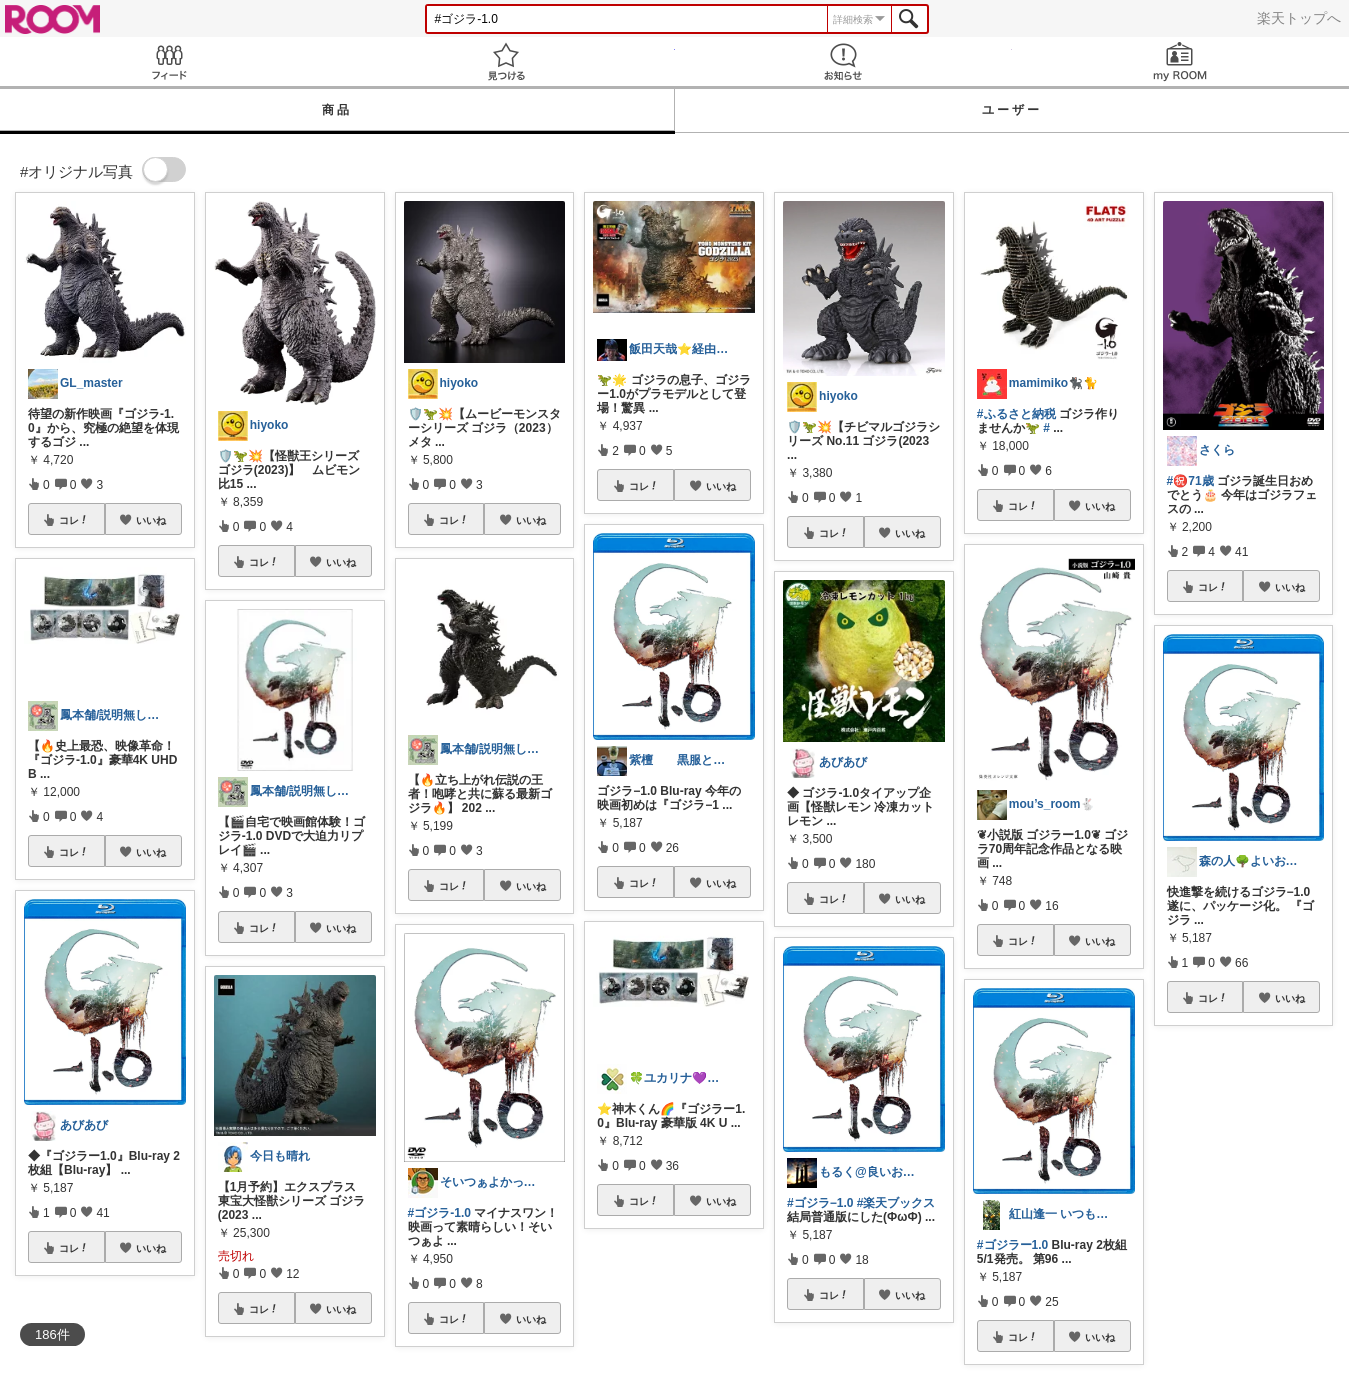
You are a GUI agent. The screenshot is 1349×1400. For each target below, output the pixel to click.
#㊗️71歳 (1190, 481)
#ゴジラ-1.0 (439, 1213)
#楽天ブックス (896, 1203)
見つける (505, 61)
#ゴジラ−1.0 (820, 1203)
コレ (74, 520)
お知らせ (843, 61)
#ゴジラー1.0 (1012, 1245)
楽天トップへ (1299, 18)
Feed (168, 61)
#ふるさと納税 (1016, 414)
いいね (151, 520)
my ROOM (1180, 61)
